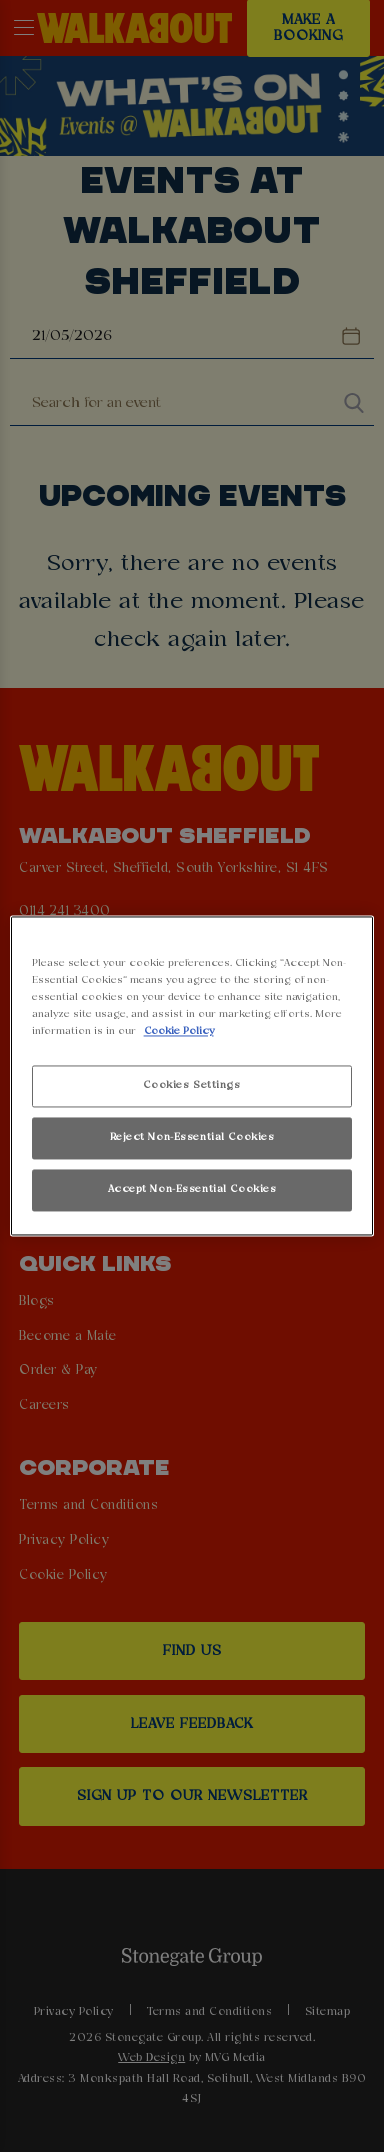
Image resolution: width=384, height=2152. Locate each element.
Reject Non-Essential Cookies (192, 1138)
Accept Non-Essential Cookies (192, 1190)
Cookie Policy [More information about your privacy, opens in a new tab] (179, 1032)
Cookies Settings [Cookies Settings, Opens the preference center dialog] (191, 1086)
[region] (192, 1075)
